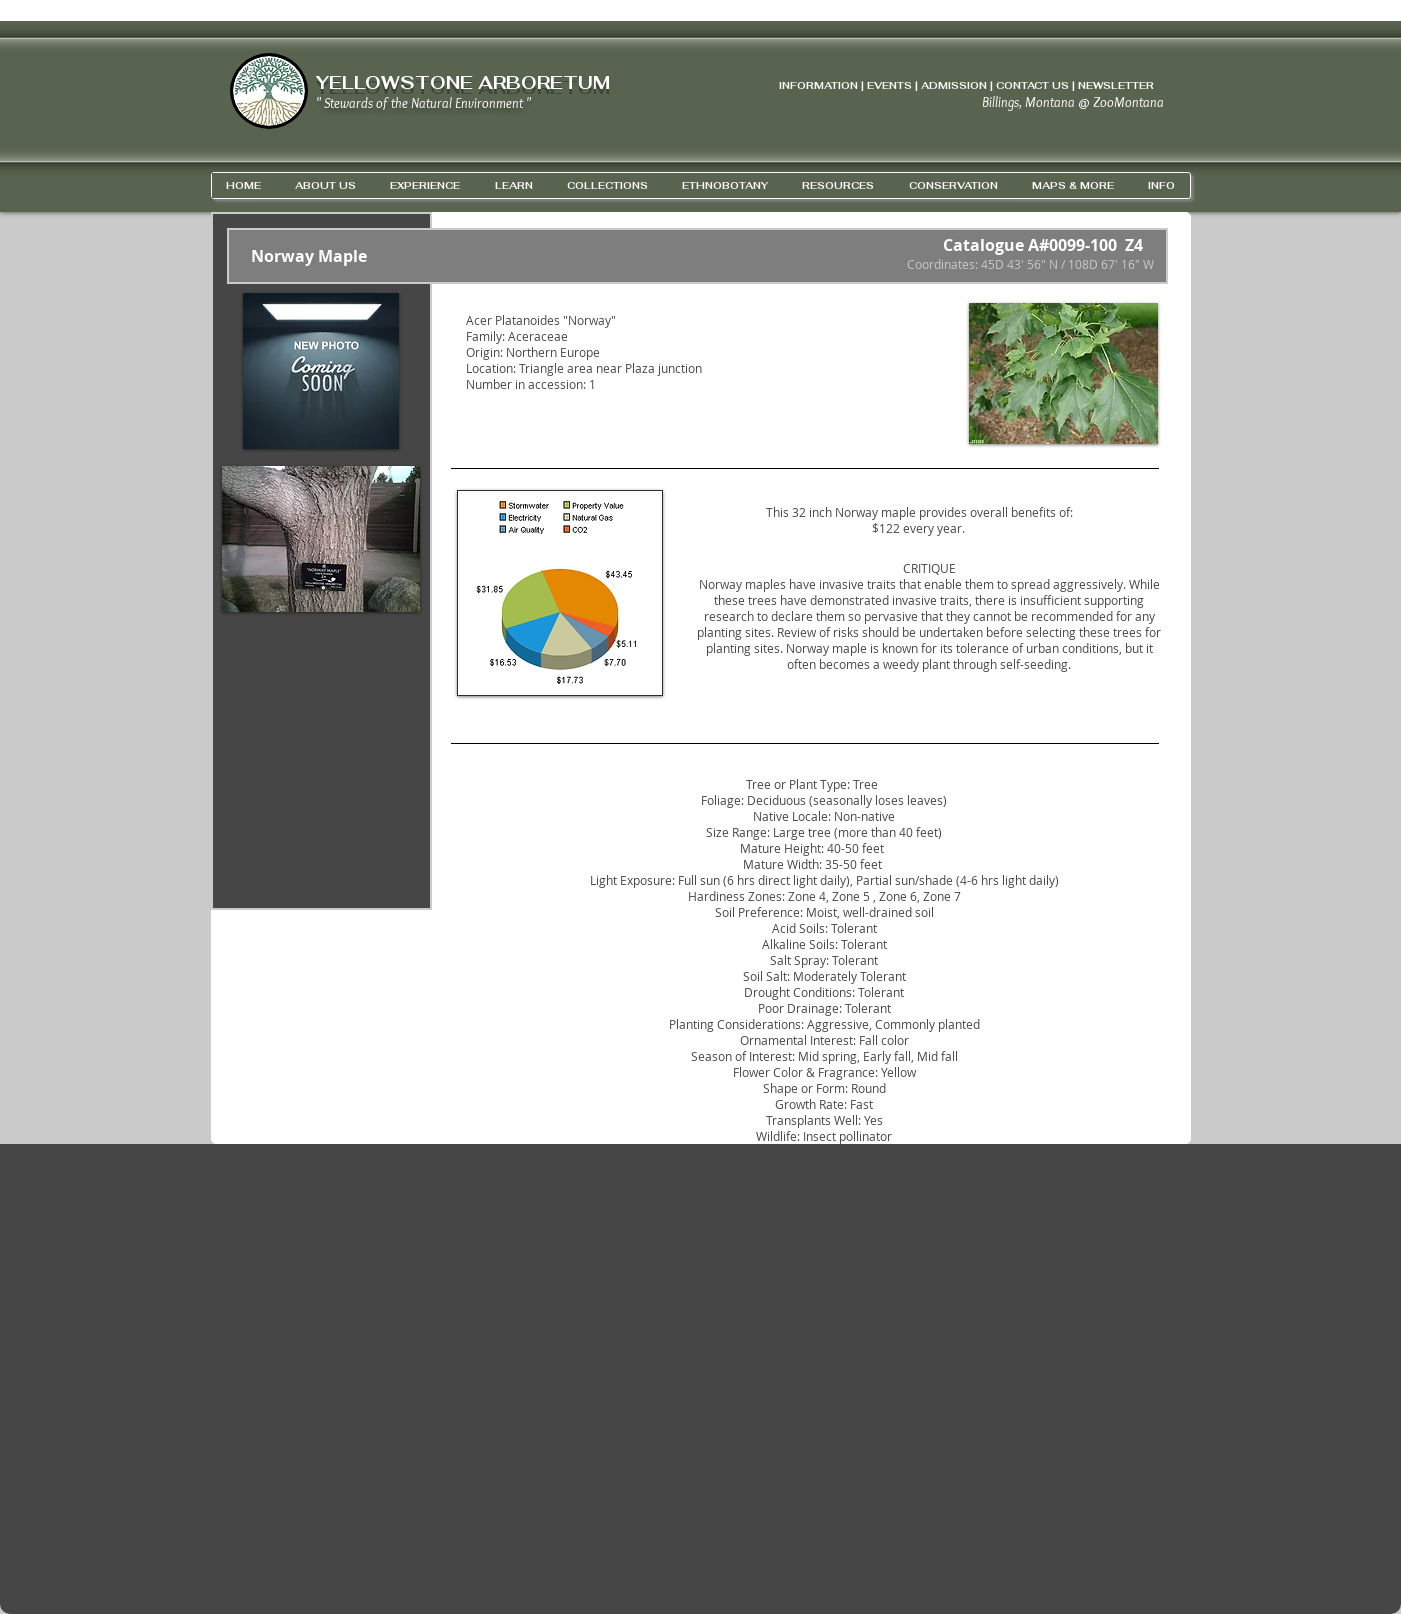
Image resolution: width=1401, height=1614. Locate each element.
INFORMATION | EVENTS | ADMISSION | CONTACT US (924, 85)
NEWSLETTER (1116, 85)
